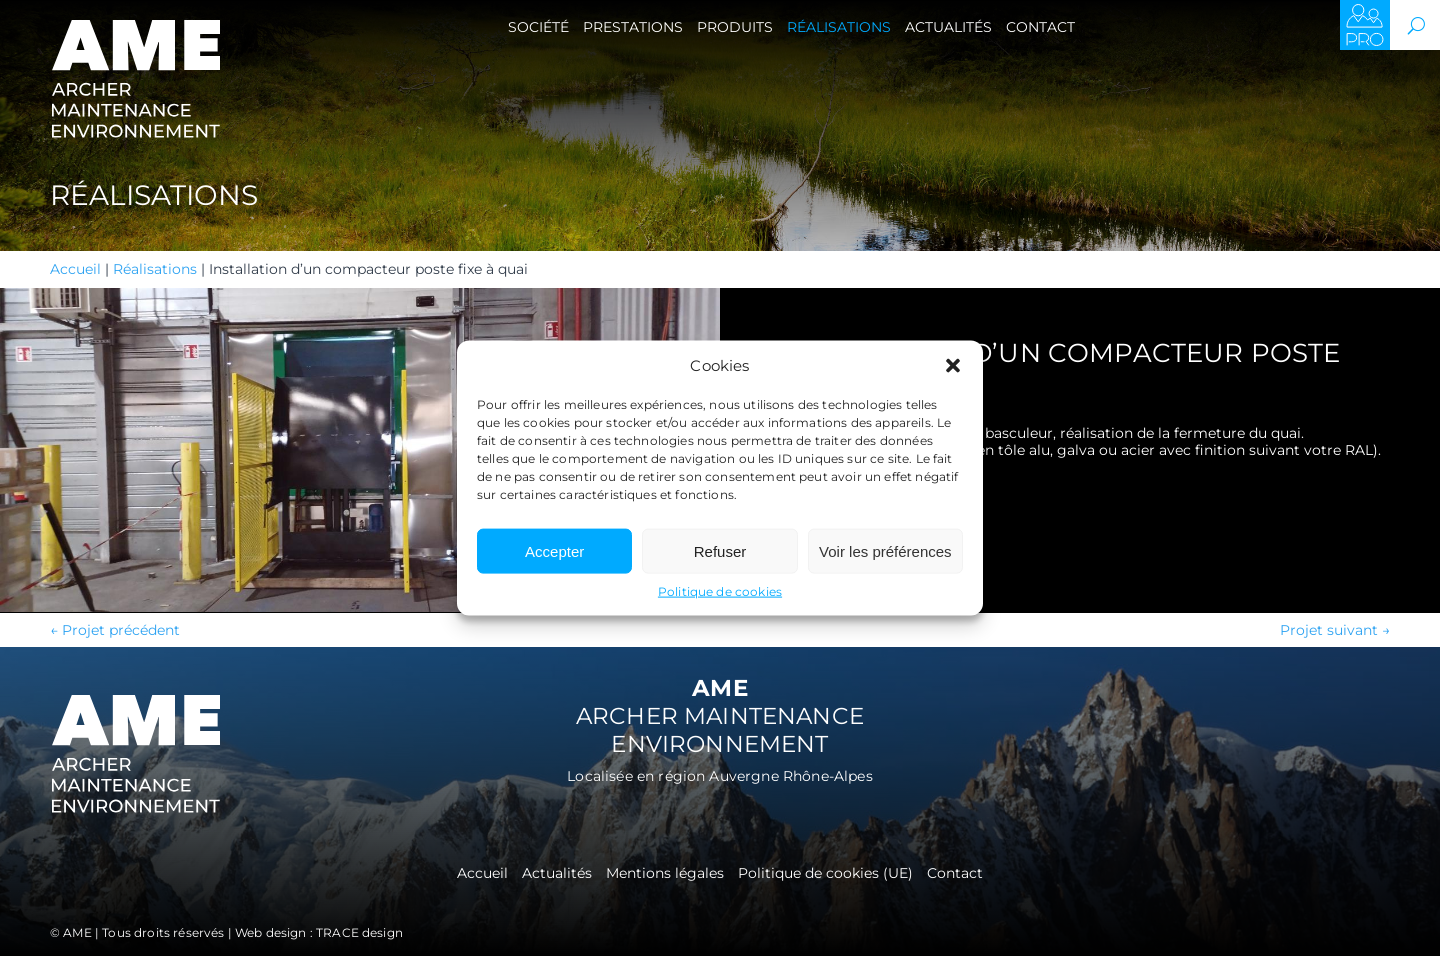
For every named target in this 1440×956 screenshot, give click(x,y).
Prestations (633, 27)
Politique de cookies (720, 591)
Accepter (554, 550)
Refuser (720, 550)
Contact (1040, 27)
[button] (953, 366)
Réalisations (839, 27)
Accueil (75, 269)
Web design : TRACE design (319, 932)
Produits (735, 27)
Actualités (948, 27)
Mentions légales (665, 874)
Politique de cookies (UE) (825, 874)
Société (538, 27)
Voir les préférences (885, 550)
